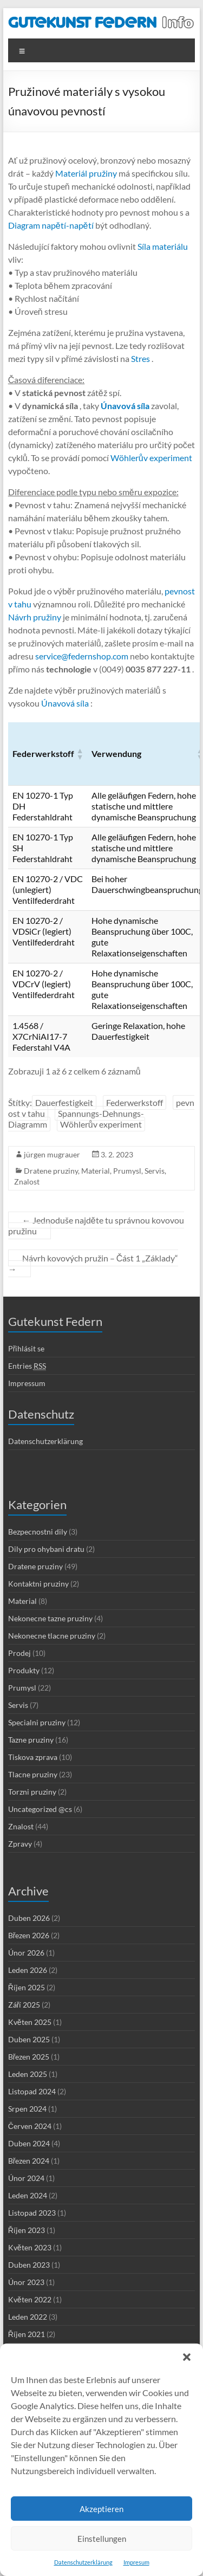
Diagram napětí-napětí (51, 225)
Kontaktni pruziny (38, 1583)
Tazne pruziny (31, 1739)
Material (95, 1170)
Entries (27, 1366)
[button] (186, 2357)
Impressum (26, 1383)
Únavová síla (64, 703)
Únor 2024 (26, 2178)
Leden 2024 (27, 2195)
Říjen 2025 (26, 1987)
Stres (139, 358)
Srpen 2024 (27, 2108)
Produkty (24, 1670)
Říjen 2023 (26, 2230)
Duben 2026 (29, 1918)
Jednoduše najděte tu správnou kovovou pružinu (96, 1225)
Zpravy (20, 1843)
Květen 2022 (29, 2299)
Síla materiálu (162, 246)
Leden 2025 (27, 2074)
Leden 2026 (27, 1970)
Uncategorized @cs (40, 1809)
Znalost (27, 1181)
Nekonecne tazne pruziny (50, 1618)
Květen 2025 (29, 2022)
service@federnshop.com (81, 656)
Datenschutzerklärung (83, 2562)
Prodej (19, 1653)
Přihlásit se (26, 1348)
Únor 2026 (26, 1952)
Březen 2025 (29, 2056)
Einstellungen (101, 2538)
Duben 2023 (29, 2264)
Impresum (136, 2562)
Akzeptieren (101, 2509)
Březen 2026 (29, 1935)
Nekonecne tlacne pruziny (51, 1635)
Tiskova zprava (32, 1757)
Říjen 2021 (26, 2334)
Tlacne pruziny (32, 1774)
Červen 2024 (29, 2126)
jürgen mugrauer (52, 1154)
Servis (155, 1170)
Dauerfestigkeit (64, 1102)
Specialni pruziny (37, 1722)
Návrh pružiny (34, 617)
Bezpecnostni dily (37, 1531)
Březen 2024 (29, 2160)
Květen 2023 (29, 2247)
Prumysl (127, 1170)
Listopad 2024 (32, 2091)
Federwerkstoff (134, 1102)
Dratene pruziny (51, 1170)
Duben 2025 (29, 2039)
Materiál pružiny (85, 173)
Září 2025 (24, 2004)
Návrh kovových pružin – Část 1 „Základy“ (93, 1263)
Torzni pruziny (32, 1791)
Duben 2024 (29, 2143)
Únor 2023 (26, 2282)
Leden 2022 (27, 2316)
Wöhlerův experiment (150, 457)
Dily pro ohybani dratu (46, 1549)
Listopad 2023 (32, 2212)
